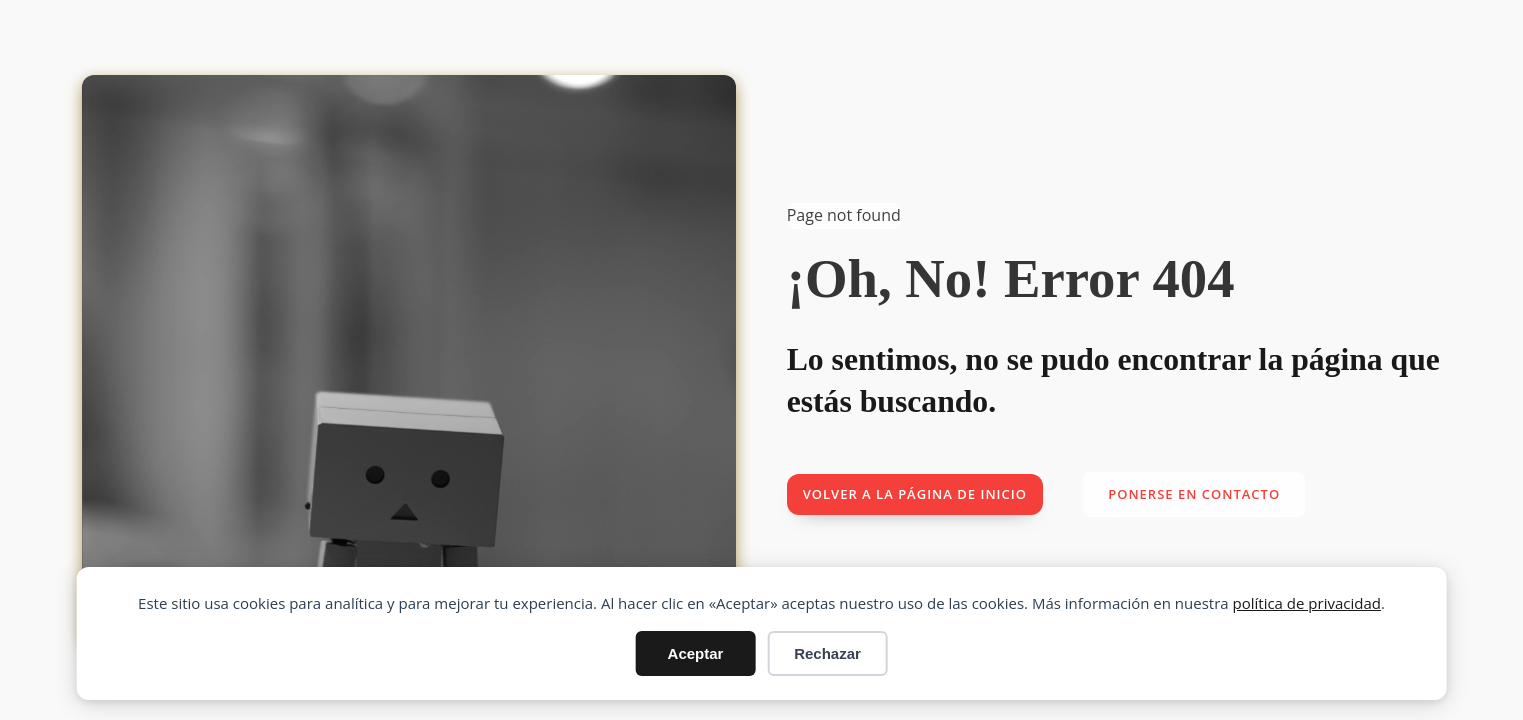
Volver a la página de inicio (915, 494)
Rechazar (827, 653)
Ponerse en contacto (1194, 494)
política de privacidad (1307, 603)
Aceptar (696, 653)
